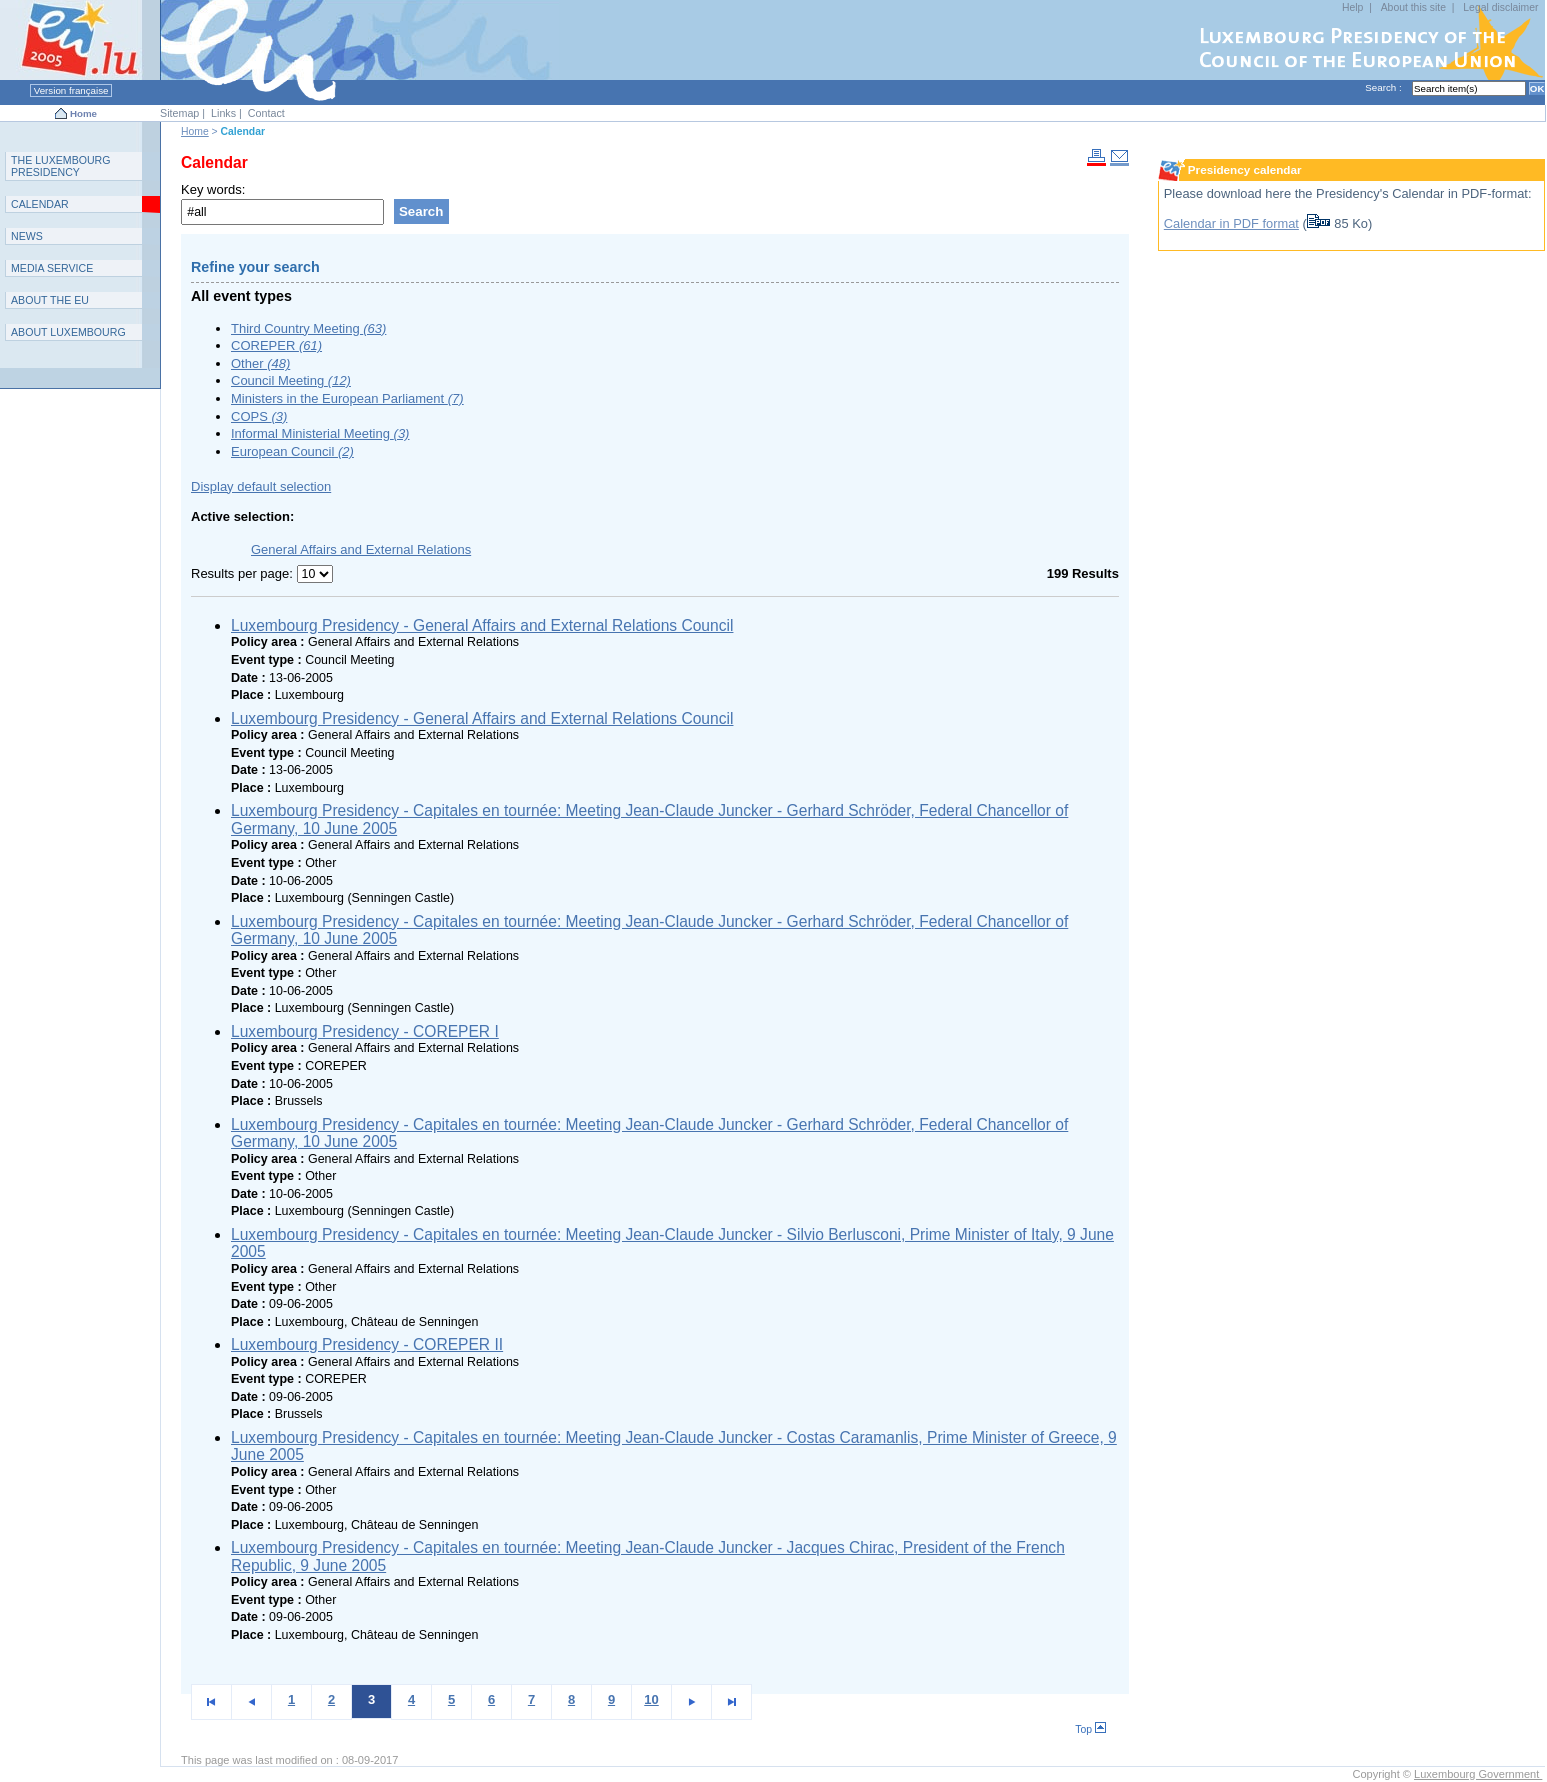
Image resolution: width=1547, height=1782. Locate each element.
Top (1090, 1729)
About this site (1413, 7)
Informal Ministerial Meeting (320, 433)
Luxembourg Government (1478, 1774)
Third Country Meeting (308, 328)
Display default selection (261, 486)
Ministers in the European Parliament (347, 398)
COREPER (276, 345)
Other (260, 363)
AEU (50, 300)
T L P (61, 166)
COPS (259, 416)
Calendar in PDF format (1231, 223)
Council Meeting (291, 380)
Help (1352, 7)
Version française (71, 90)
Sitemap (179, 113)
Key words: (213, 189)
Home (83, 113)
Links (223, 113)
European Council (292, 451)
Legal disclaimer (1500, 7)
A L (68, 332)
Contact (266, 113)
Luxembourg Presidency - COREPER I (365, 1031)
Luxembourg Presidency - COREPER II (367, 1344)
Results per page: (244, 573)
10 (651, 1699)
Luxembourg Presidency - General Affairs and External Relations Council (482, 625)
